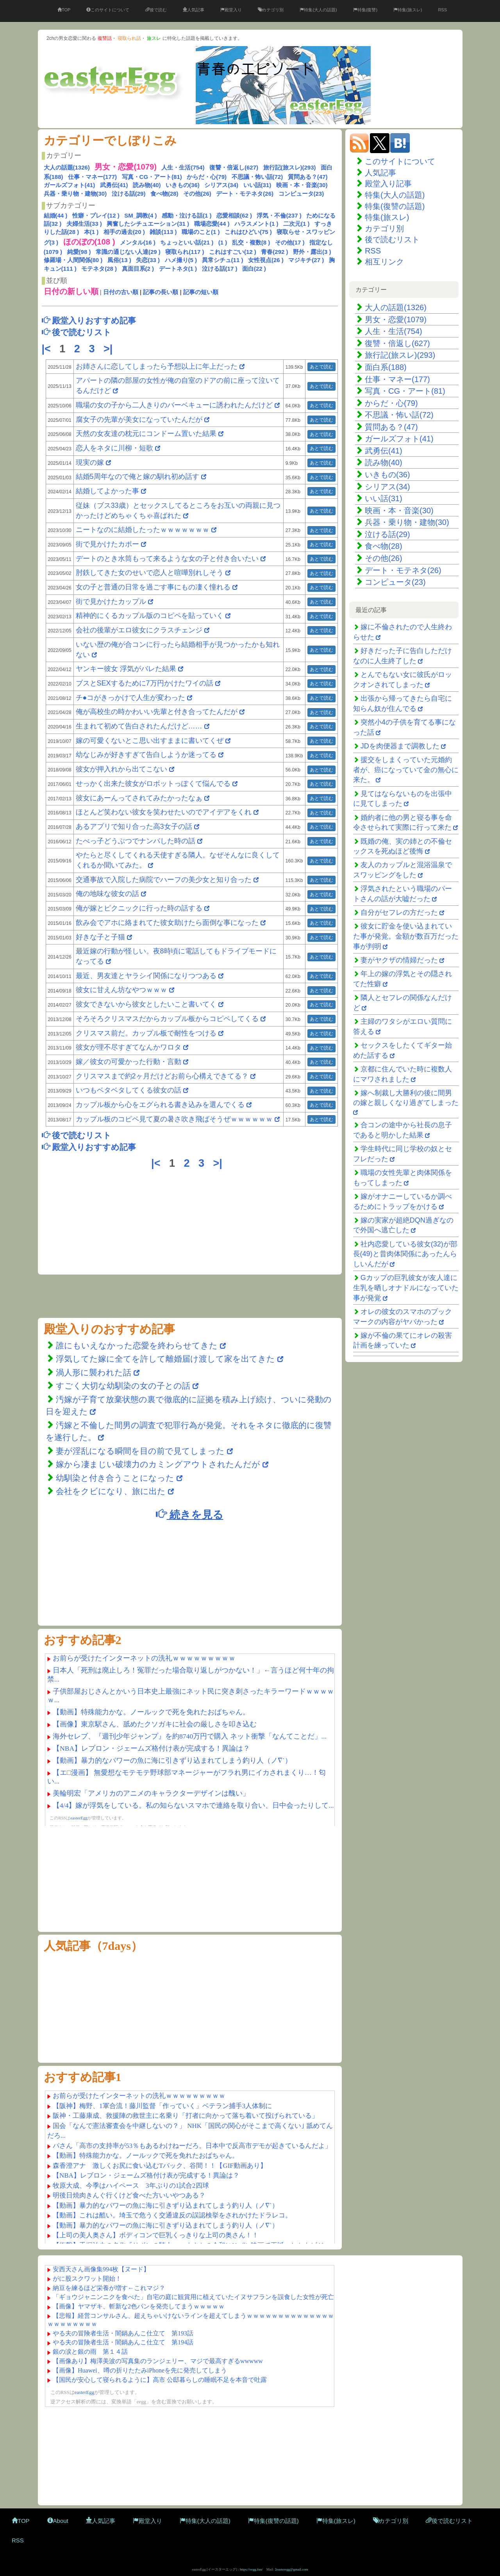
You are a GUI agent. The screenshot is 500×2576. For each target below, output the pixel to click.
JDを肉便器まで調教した (400, 746)
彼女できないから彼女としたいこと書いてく (146, 1004)
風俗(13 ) (119, 260)
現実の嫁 (90, 462)
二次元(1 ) (296, 223)
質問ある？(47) (308, 176)
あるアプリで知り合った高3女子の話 (134, 826)
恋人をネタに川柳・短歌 (114, 448)
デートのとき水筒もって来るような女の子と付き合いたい (167, 558)
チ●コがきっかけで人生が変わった (131, 698)
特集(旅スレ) (407, 9)
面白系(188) (386, 367)
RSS (442, 9)
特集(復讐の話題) (395, 206)
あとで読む (321, 367)
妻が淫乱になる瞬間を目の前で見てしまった (140, 1450)
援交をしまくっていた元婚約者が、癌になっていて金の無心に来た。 (406, 770)
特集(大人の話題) (318, 9)
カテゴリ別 (271, 9)
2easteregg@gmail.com (291, 2569)
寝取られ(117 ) (184, 251)
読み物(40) (147, 185)
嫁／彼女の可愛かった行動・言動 (128, 1062)
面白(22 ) (254, 268)
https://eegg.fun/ (251, 2569)
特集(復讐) (365, 9)
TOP (63, 9)
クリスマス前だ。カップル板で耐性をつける (146, 1033)
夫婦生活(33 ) (84, 223)
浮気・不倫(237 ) (279, 215)
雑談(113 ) (163, 232)
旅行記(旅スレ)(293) (289, 167)
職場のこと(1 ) (201, 232)
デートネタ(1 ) (178, 268)
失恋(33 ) (148, 260)
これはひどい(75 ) (248, 232)
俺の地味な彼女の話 (107, 894)
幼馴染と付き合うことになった (115, 1477)
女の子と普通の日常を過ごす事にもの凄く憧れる (153, 587)
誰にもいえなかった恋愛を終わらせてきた (137, 1345)
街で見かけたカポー (107, 544)
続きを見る (189, 1514)
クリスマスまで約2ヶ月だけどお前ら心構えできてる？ (162, 1076)
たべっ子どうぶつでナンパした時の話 (135, 841)
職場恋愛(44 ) (212, 223)
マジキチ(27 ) (306, 260)
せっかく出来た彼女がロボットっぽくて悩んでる (153, 783)
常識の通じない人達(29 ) (128, 251)
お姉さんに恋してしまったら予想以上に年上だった (157, 366)
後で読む (156, 9)
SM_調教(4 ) (140, 215)
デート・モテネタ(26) (244, 193)
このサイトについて (107, 9)
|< (48, 349)
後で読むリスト (392, 239)
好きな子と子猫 (100, 937)
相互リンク (384, 261)
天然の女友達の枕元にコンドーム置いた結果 (146, 433)
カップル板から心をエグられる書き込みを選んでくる (160, 1105)
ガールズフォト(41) (69, 185)
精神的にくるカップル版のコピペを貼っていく (149, 615)
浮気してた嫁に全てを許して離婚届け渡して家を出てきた (165, 1358)
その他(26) (197, 193)
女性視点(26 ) (266, 260)
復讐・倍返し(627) (233, 167)
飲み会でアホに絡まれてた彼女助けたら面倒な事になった (167, 923)
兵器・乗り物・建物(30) (75, 193)
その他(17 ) (290, 242)
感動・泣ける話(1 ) (187, 215)
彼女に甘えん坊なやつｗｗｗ (121, 990)
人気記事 (193, 9)
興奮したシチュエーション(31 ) (148, 223)
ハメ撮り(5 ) (181, 260)
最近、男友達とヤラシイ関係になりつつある (146, 976)
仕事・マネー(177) (92, 176)
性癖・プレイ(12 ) (96, 215)
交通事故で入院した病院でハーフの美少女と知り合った (164, 880)
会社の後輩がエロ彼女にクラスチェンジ (139, 630)
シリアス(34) (221, 185)
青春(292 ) (274, 251)
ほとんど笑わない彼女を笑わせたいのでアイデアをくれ (164, 812)
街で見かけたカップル (111, 601)
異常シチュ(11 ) (222, 260)
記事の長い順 (160, 292)
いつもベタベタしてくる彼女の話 (128, 1090)
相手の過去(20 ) (124, 232)
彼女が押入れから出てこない (121, 769)
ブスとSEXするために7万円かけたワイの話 (144, 683)
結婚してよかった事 (108, 491)
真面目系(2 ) (138, 268)
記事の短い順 (200, 292)
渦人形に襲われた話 (93, 1372)
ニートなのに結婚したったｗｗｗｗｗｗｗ (142, 530)
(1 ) (222, 242)
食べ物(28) (164, 193)
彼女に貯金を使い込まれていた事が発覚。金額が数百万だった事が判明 (406, 936)
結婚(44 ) (56, 215)
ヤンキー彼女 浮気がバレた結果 (126, 669)
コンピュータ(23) (301, 193)
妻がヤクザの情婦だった (399, 960)
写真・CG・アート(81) (152, 176)
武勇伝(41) (114, 185)
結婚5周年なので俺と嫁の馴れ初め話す (137, 476)
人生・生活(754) (182, 167)
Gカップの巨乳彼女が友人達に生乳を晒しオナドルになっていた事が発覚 (406, 1287)
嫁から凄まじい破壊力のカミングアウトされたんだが (158, 1464)
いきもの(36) (183, 185)
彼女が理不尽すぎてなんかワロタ (128, 1047)
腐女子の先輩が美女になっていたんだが (139, 419)
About (57, 2520)
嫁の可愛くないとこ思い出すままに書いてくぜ (149, 740)
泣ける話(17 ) (220, 268)
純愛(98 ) (79, 251)
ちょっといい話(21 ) (186, 242)
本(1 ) (91, 232)
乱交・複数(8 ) (251, 242)
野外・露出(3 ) (312, 251)
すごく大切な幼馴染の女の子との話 (123, 1385)
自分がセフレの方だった (399, 912)
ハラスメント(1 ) (256, 223)
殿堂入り (231, 9)
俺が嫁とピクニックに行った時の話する (139, 908)
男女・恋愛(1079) (396, 319)
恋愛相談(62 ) (234, 215)
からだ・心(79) (207, 176)
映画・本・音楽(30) (302, 185)
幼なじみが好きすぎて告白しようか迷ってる (146, 755)
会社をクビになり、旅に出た (111, 1491)
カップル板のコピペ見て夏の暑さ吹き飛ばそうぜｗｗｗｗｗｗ (174, 1119)
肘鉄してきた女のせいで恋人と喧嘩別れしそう (149, 573)
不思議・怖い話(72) (257, 176)
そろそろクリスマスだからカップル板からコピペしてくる (167, 1019)
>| (110, 349)
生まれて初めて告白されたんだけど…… (139, 726)
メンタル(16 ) (137, 242)
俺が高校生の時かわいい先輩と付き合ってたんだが (157, 712)
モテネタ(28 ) (99, 268)
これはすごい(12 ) (232, 251)
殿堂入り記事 (388, 183)
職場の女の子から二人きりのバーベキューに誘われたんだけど (174, 405)
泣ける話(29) (129, 193)
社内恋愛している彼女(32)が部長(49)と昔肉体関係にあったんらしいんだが (405, 1254)
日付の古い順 (120, 292)
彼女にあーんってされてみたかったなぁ (139, 798)
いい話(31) (257, 185)
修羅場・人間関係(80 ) (73, 260)
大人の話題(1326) (67, 167)
